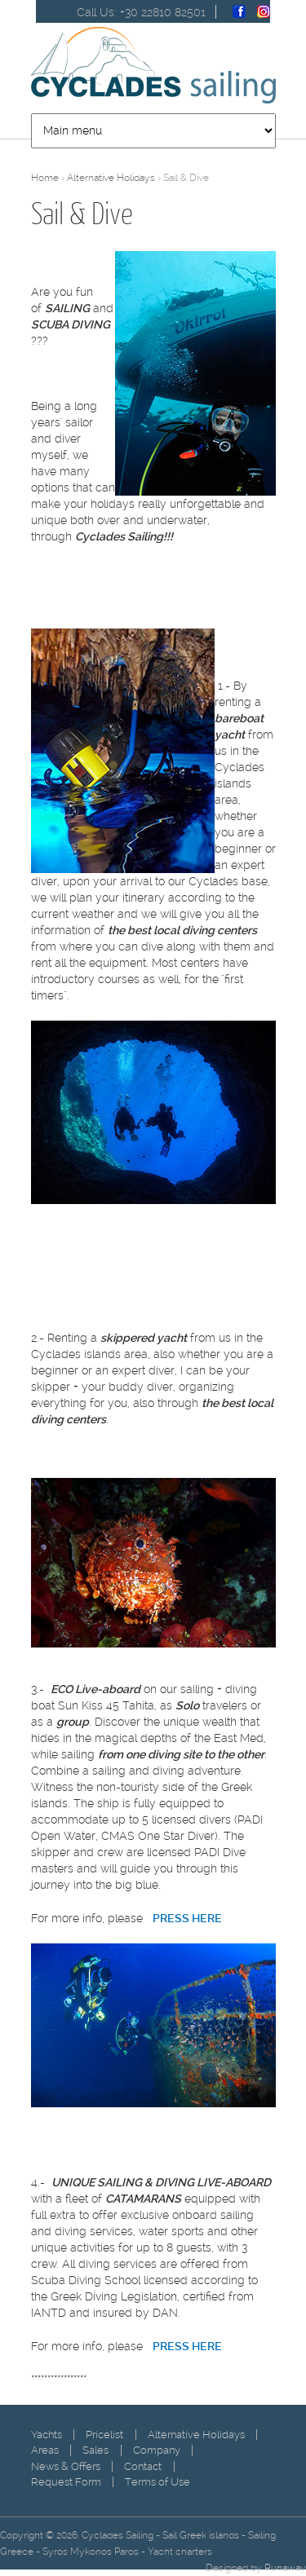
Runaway (285, 2568)
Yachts (46, 2434)
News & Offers (65, 2466)
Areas (45, 2450)
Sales (95, 2450)
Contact (143, 2466)
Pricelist (104, 2434)
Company (156, 2450)
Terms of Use (157, 2482)
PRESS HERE (187, 2346)
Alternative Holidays (111, 177)
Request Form (66, 2482)
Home (45, 177)
